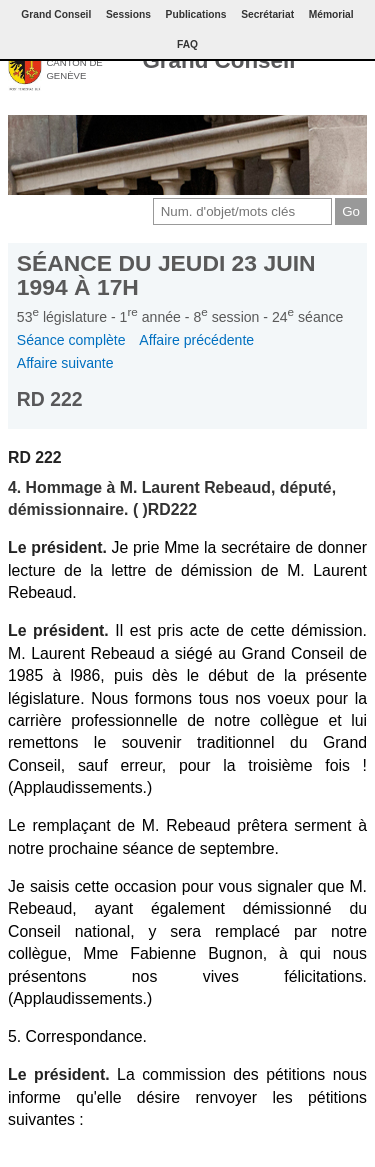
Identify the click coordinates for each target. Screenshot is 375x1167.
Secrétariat (267, 14)
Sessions (128, 14)
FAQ (187, 44)
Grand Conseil (218, 60)
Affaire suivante (65, 363)
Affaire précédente (196, 340)
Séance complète (71, 340)
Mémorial (331, 14)
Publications (196, 14)
